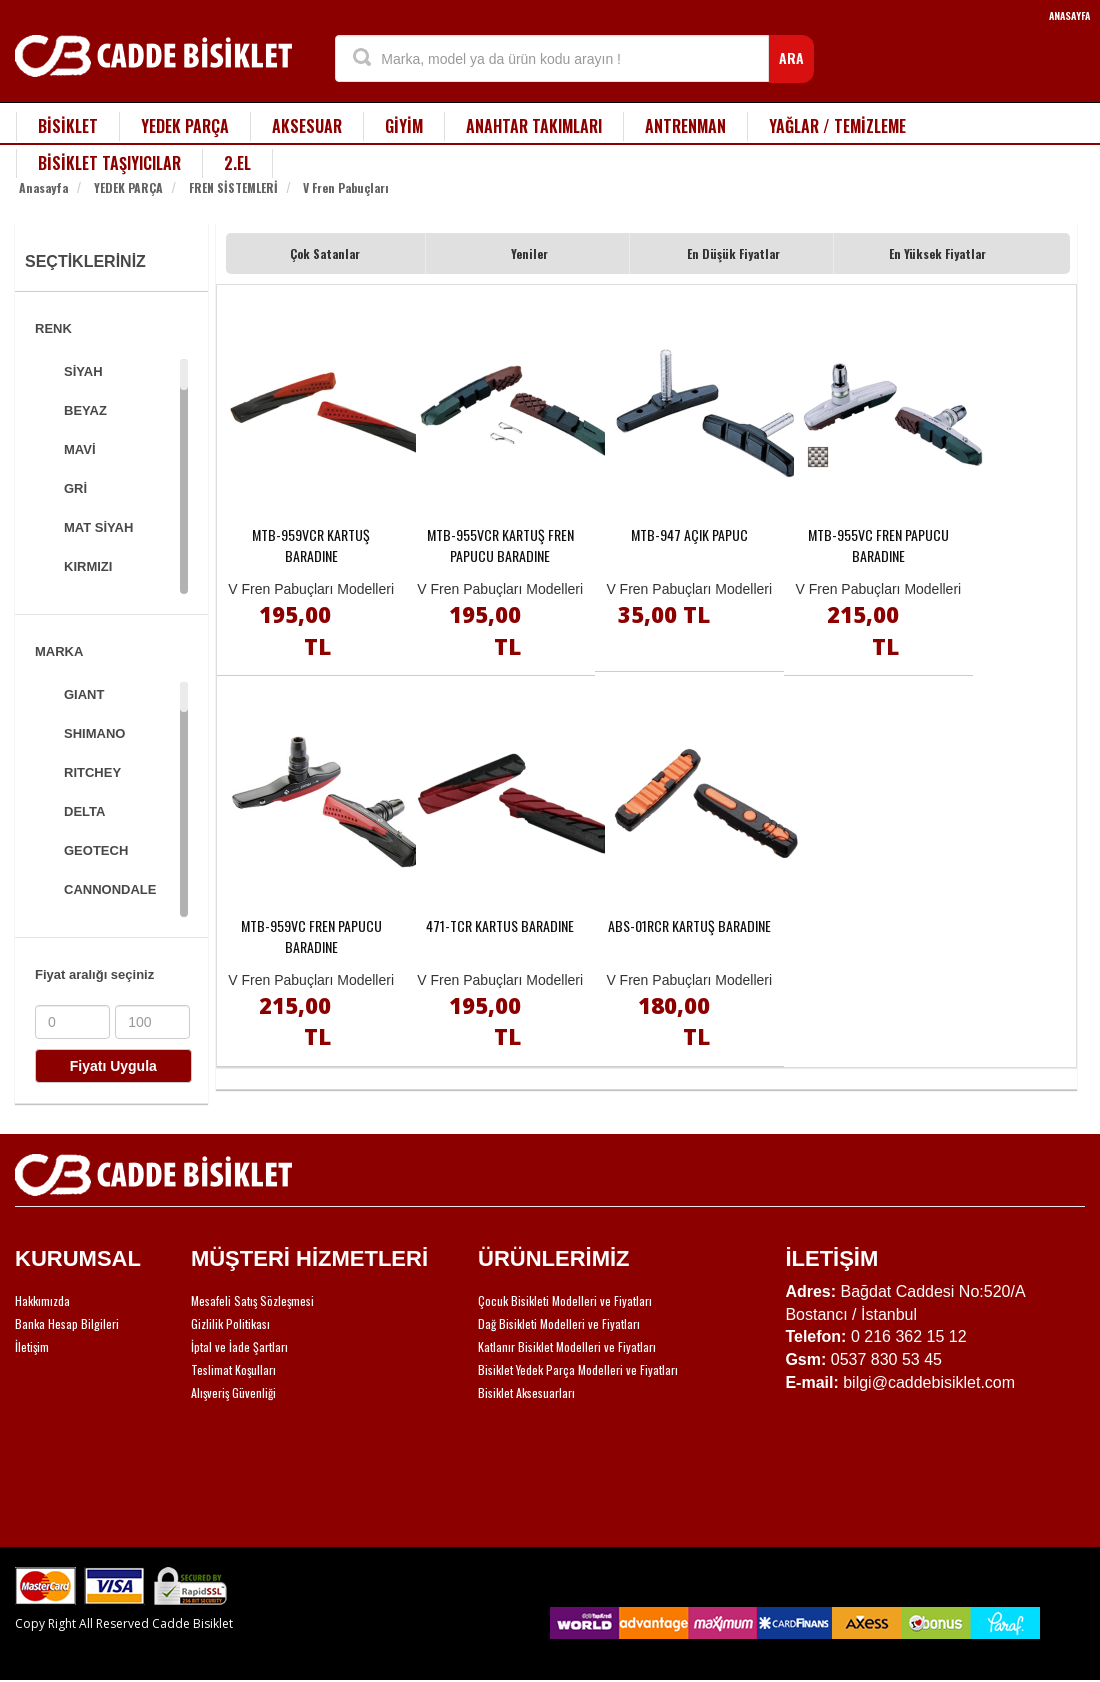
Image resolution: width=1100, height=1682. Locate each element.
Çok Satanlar (325, 253)
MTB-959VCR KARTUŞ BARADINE (311, 545)
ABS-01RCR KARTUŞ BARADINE (689, 925)
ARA (791, 57)
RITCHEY (92, 772)
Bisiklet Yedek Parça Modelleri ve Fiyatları (578, 1369)
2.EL (237, 163)
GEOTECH (96, 850)
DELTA (84, 811)
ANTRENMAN (685, 126)
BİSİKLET (68, 126)
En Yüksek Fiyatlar (937, 253)
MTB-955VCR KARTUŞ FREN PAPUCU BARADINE (500, 545)
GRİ (75, 488)
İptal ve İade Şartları (239, 1346)
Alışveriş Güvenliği (233, 1392)
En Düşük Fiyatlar (733, 253)
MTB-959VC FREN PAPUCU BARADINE (311, 936)
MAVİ (80, 449)
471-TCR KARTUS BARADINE (500, 925)
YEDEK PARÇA (185, 126)
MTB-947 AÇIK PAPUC (689, 534)
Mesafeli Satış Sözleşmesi (252, 1300)
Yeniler (529, 253)
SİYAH (83, 371)
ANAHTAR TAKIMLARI (534, 126)
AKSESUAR (307, 126)
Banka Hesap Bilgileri (67, 1323)
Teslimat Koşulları (233, 1369)
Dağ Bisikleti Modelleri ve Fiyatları (559, 1323)
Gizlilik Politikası (230, 1323)
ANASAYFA (1069, 15)
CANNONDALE (110, 889)
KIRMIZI (88, 566)
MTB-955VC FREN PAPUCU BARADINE (878, 545)
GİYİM (404, 126)
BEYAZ (85, 410)
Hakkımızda (42, 1300)
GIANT (84, 694)
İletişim (32, 1346)
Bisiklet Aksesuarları (526, 1392)
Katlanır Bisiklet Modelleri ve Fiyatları (567, 1346)
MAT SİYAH (98, 527)
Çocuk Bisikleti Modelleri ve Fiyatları (565, 1300)
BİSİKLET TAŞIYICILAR (109, 163)
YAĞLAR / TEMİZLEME (837, 126)
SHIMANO (94, 733)
